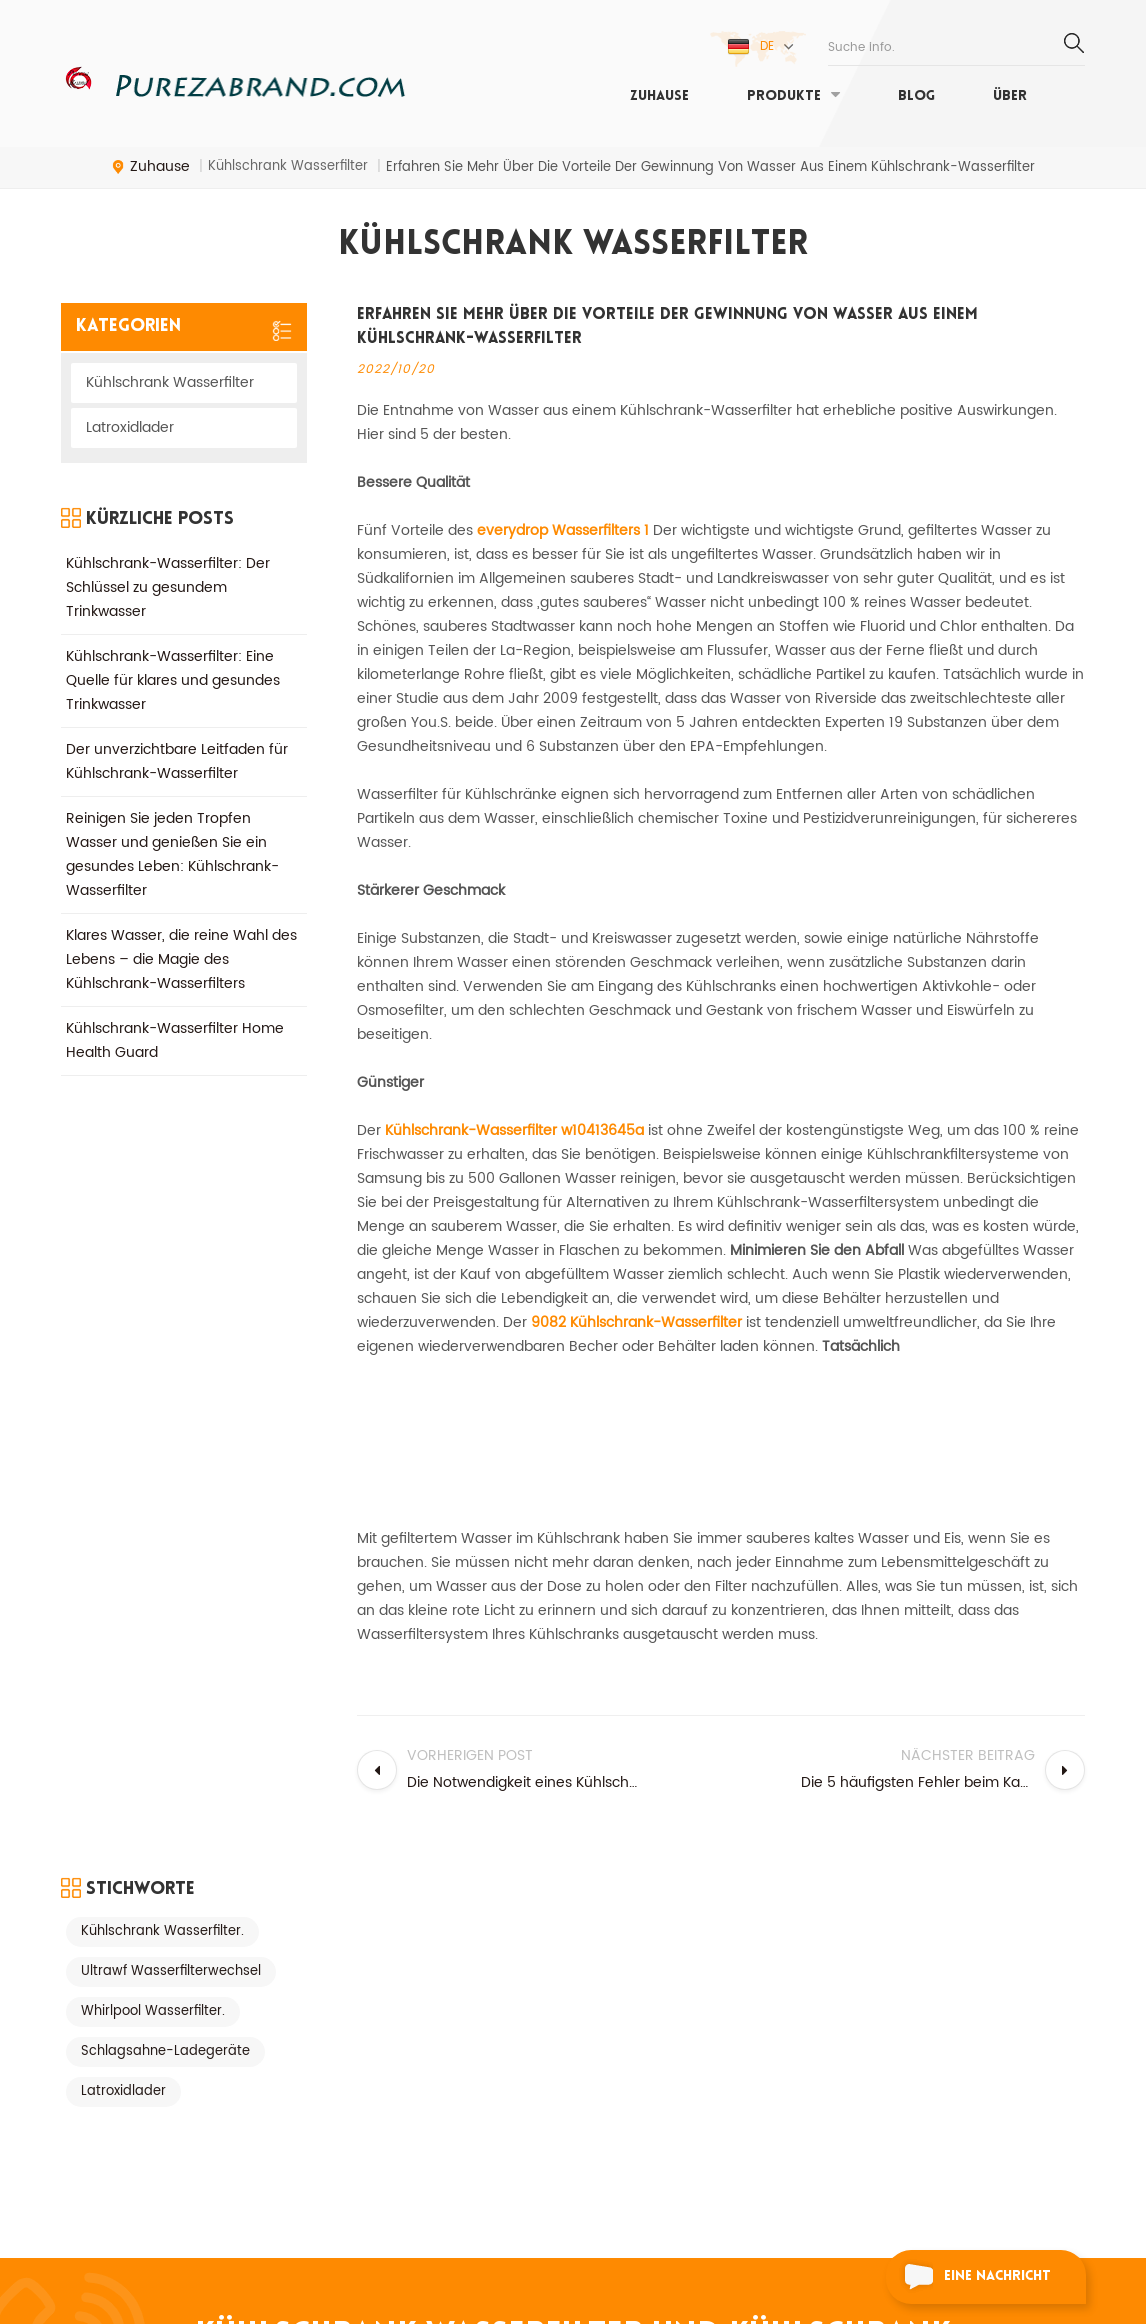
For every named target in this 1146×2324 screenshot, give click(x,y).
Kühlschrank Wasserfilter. (162, 1144)
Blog (916, 96)
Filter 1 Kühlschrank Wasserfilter (346, 2190)
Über (1010, 96)
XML (72, 2098)
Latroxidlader (130, 427)
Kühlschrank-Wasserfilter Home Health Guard (175, 1025)
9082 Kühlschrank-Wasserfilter (638, 1322)
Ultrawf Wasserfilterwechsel (171, 1184)
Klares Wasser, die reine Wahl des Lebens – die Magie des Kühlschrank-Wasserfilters (181, 944)
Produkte (784, 96)
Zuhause (659, 96)
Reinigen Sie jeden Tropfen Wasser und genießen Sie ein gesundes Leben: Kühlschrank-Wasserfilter (172, 839)
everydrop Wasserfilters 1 (565, 530)
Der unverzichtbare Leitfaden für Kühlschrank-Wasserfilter (177, 746)
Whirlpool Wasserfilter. (153, 1224)
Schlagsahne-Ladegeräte (165, 1264)
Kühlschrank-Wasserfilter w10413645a (516, 1130)
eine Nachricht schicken (968, 2279)
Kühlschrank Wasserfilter (170, 382)
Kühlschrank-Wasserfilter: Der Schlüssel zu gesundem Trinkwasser (168, 572)
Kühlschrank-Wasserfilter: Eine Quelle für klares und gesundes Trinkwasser (173, 665)
